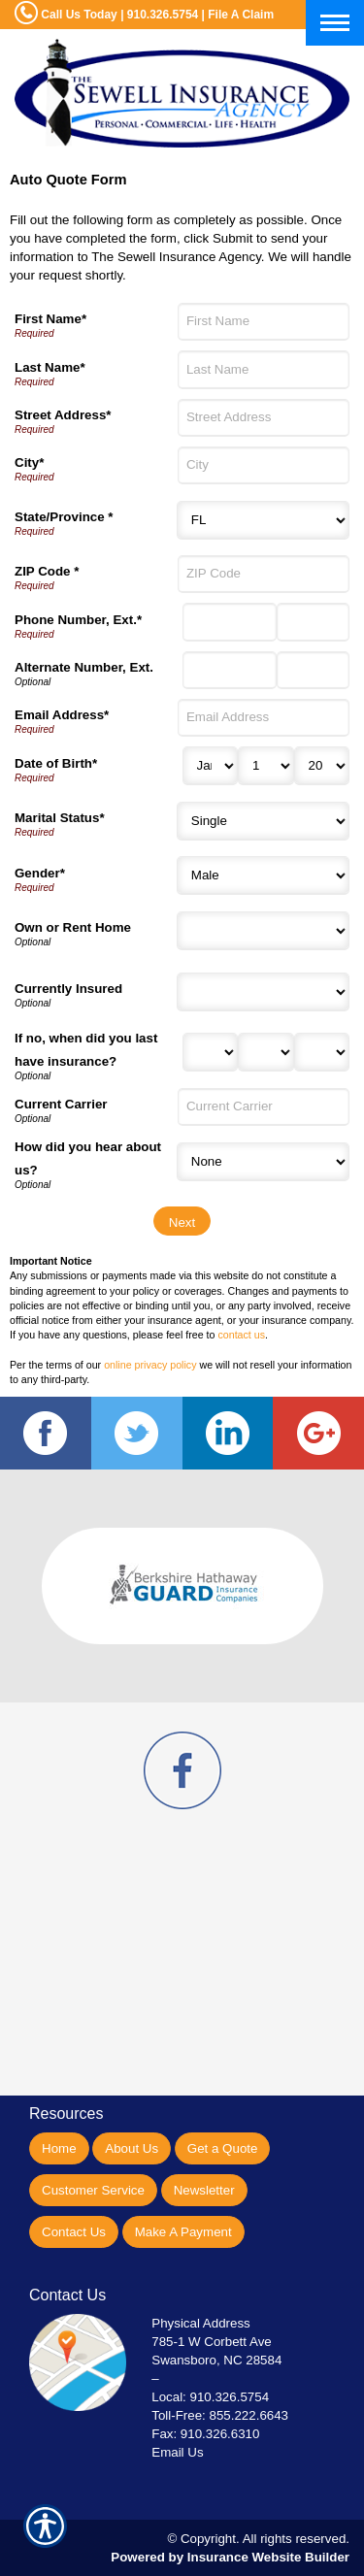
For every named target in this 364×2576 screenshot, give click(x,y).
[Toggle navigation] (335, 23)
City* (29, 462)
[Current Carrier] (263, 1107)
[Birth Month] (210, 765)
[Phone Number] (230, 622)
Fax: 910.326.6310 (205, 2434)
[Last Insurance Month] (210, 1052)
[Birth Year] (322, 765)
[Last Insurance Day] (266, 1052)
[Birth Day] (266, 765)
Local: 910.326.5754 (210, 2397)
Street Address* (63, 415)
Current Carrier (61, 1104)
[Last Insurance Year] (322, 1052)
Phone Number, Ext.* (78, 619)
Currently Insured (68, 988)
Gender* (40, 873)
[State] (263, 520)
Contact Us (74, 2232)
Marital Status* (60, 817)
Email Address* (62, 715)
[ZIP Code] (263, 574)
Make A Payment (183, 2232)
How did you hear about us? (88, 1158)
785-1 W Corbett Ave (211, 2341)
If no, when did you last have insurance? (86, 1050)
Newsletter (204, 2190)
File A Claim (241, 14)
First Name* (50, 319)
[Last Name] (263, 369)
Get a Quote (222, 2148)
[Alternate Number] (230, 670)
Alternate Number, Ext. (84, 667)
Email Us (177, 2452)
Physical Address (200, 2323)
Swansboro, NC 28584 (216, 2360)
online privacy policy (150, 1365)
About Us (131, 2148)
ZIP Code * (47, 571)
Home (59, 2148)
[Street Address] (263, 418)
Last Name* (50, 367)
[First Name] (263, 322)
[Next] (182, 1221)
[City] (263, 465)
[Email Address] (263, 718)
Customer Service (93, 2190)
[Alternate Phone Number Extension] (313, 670)
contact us (241, 1334)
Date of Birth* (56, 763)
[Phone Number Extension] (313, 622)
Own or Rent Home (73, 927)
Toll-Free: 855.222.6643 (219, 2415)
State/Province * (64, 517)
